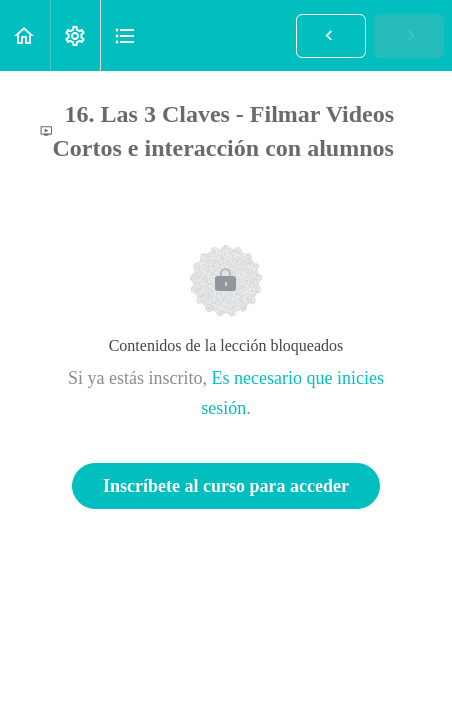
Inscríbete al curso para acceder (226, 486)
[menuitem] (75, 35)
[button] (25, 35)
